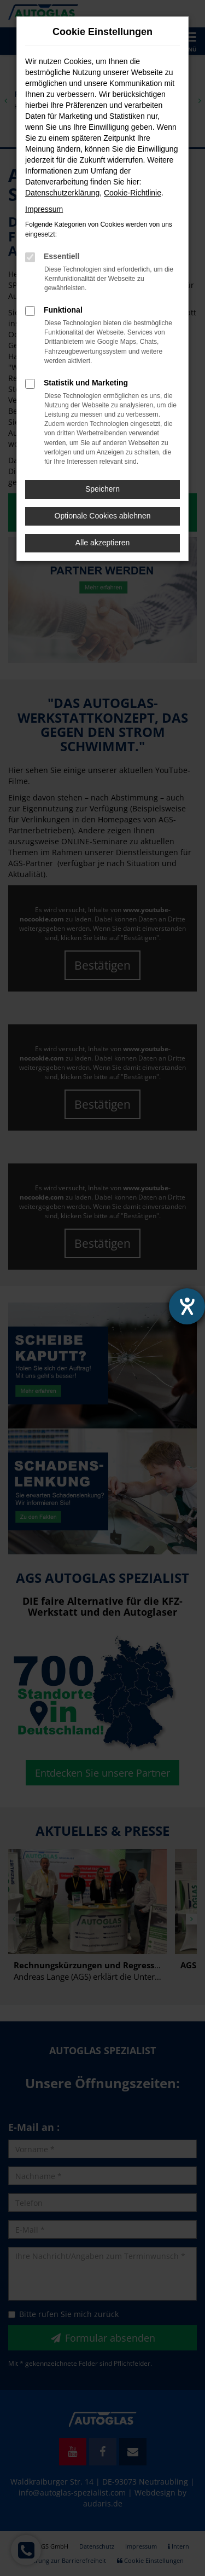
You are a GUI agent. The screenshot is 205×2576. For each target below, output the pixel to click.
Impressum (44, 209)
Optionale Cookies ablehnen (103, 515)
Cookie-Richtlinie (132, 192)
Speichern (102, 489)
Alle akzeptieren (102, 542)
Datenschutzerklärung (62, 192)
